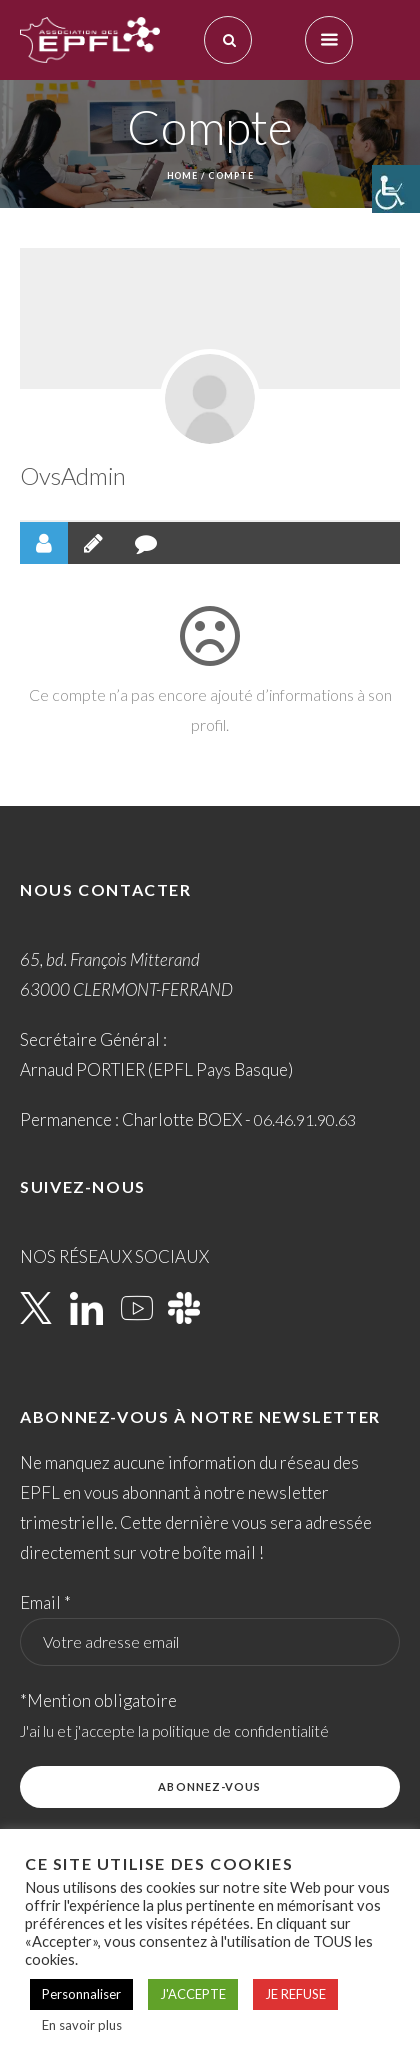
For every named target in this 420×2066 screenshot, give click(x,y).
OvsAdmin (73, 475)
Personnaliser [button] (81, 1994)
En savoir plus (82, 2025)
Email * (45, 1602)
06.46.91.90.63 (305, 1119)
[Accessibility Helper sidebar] (396, 189)
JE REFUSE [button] (295, 1994)
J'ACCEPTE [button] (193, 1994)
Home (183, 175)
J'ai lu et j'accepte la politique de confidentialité (174, 1731)
